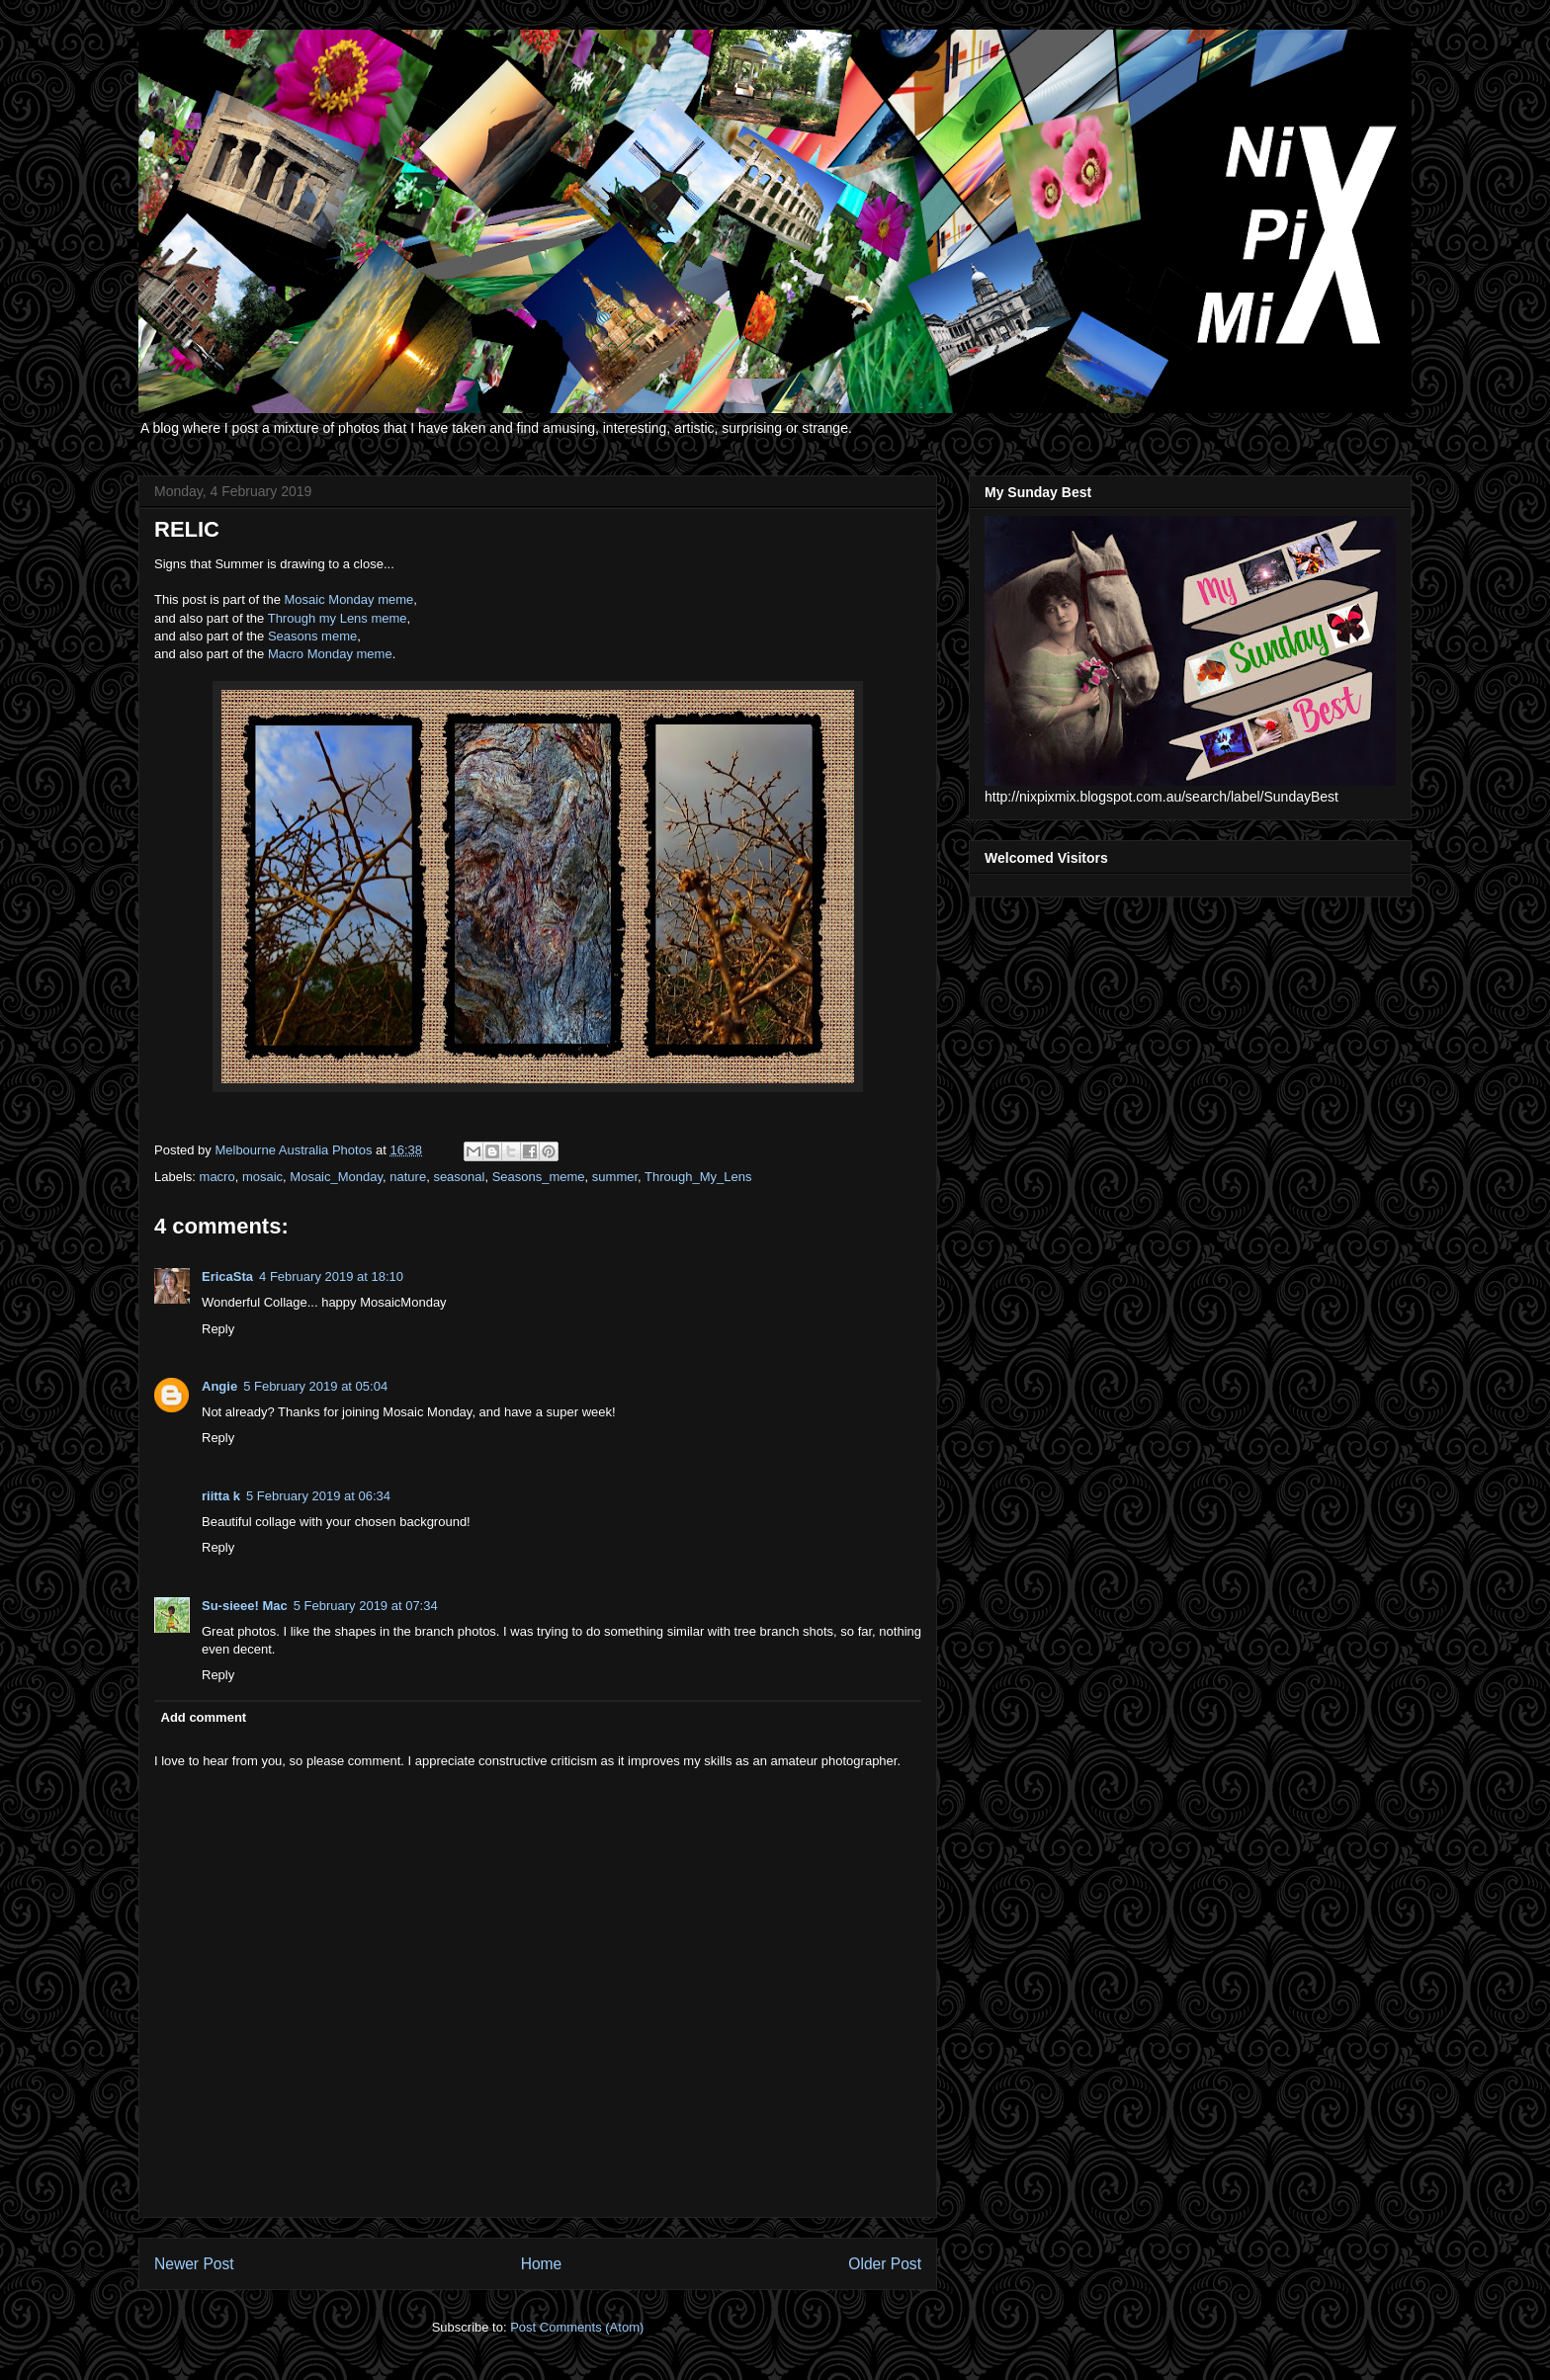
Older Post (884, 2263)
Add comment (204, 1717)
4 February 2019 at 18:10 (331, 1276)
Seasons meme (312, 636)
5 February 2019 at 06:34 (318, 1495)
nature (407, 1176)
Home (541, 2263)
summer (615, 1176)
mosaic (262, 1176)
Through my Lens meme (337, 618)
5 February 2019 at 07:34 (366, 1605)
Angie (219, 1386)
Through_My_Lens (698, 1176)
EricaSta (227, 1276)
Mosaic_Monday (336, 1176)
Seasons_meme (538, 1176)
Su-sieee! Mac (245, 1605)
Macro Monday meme (330, 653)
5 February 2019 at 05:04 (315, 1386)
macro (217, 1176)
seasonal (458, 1176)
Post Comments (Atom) (577, 2327)
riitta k (221, 1495)
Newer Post (194, 2263)
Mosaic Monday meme (349, 599)
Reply (218, 1328)
